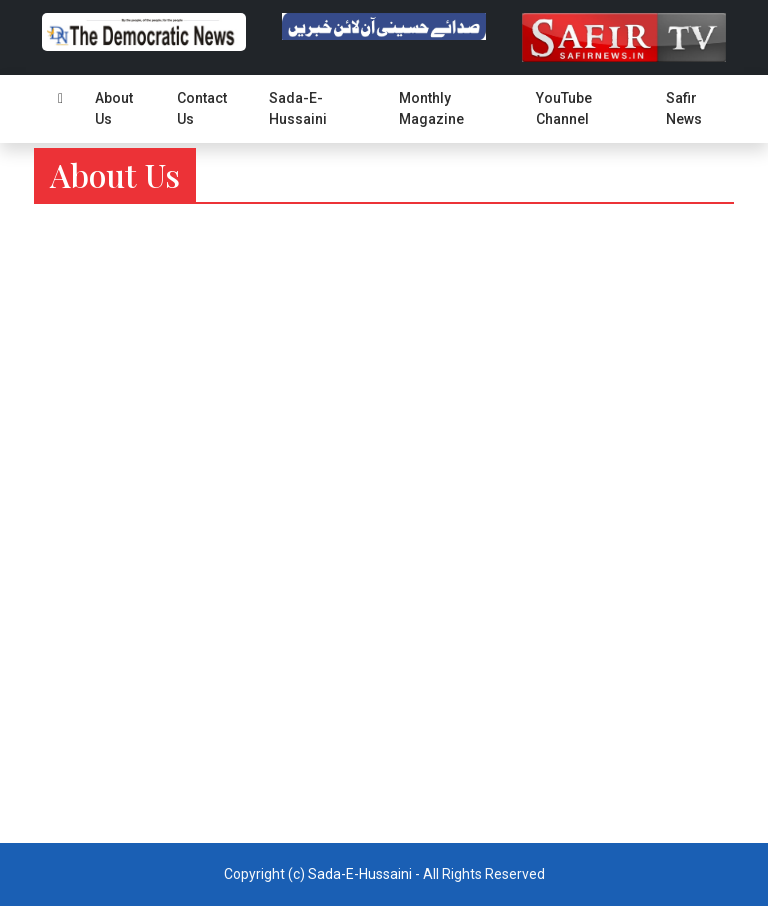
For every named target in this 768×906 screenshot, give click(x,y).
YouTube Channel (564, 108)
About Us (114, 108)
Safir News (684, 108)
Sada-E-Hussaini (298, 108)
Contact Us (202, 108)
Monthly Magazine (431, 108)
